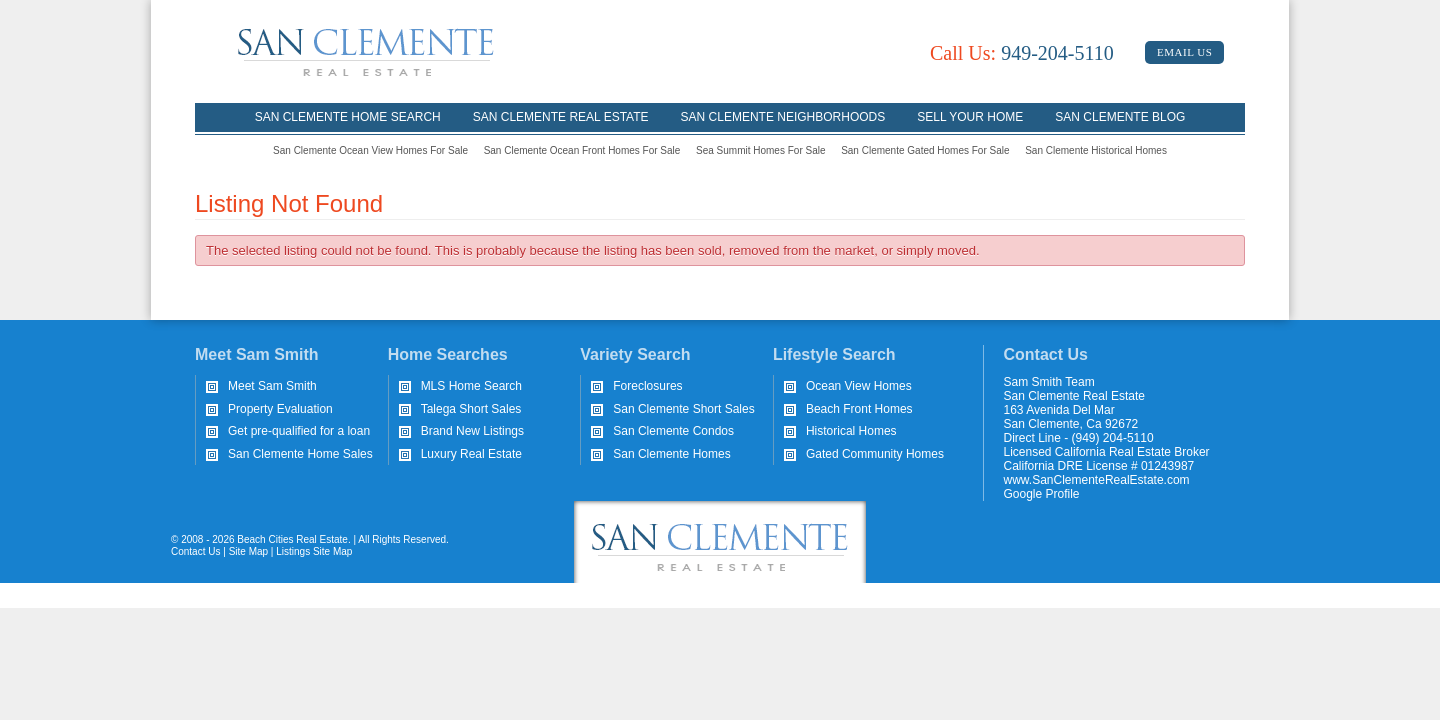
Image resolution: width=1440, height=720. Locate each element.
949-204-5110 (1022, 53)
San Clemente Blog (1120, 117)
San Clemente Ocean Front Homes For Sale (582, 150)
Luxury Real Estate (471, 454)
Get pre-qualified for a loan (299, 431)
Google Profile (1042, 494)
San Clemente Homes (671, 454)
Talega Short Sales (471, 409)
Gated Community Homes (875, 454)
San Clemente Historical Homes (1096, 150)
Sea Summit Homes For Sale (761, 150)
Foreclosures (647, 386)
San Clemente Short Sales (683, 409)
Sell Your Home (970, 117)
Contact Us (195, 551)
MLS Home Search (471, 386)
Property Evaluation (280, 409)
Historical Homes (851, 431)
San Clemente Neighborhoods (783, 117)
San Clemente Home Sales (300, 454)
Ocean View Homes (859, 386)
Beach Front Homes (859, 409)
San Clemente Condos (673, 431)
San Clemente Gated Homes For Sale (925, 150)
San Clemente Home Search (348, 117)
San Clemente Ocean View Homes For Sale (370, 150)
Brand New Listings (472, 431)
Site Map (248, 551)
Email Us (1184, 52)
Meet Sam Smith (272, 386)
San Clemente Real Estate (561, 117)
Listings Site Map (314, 551)
